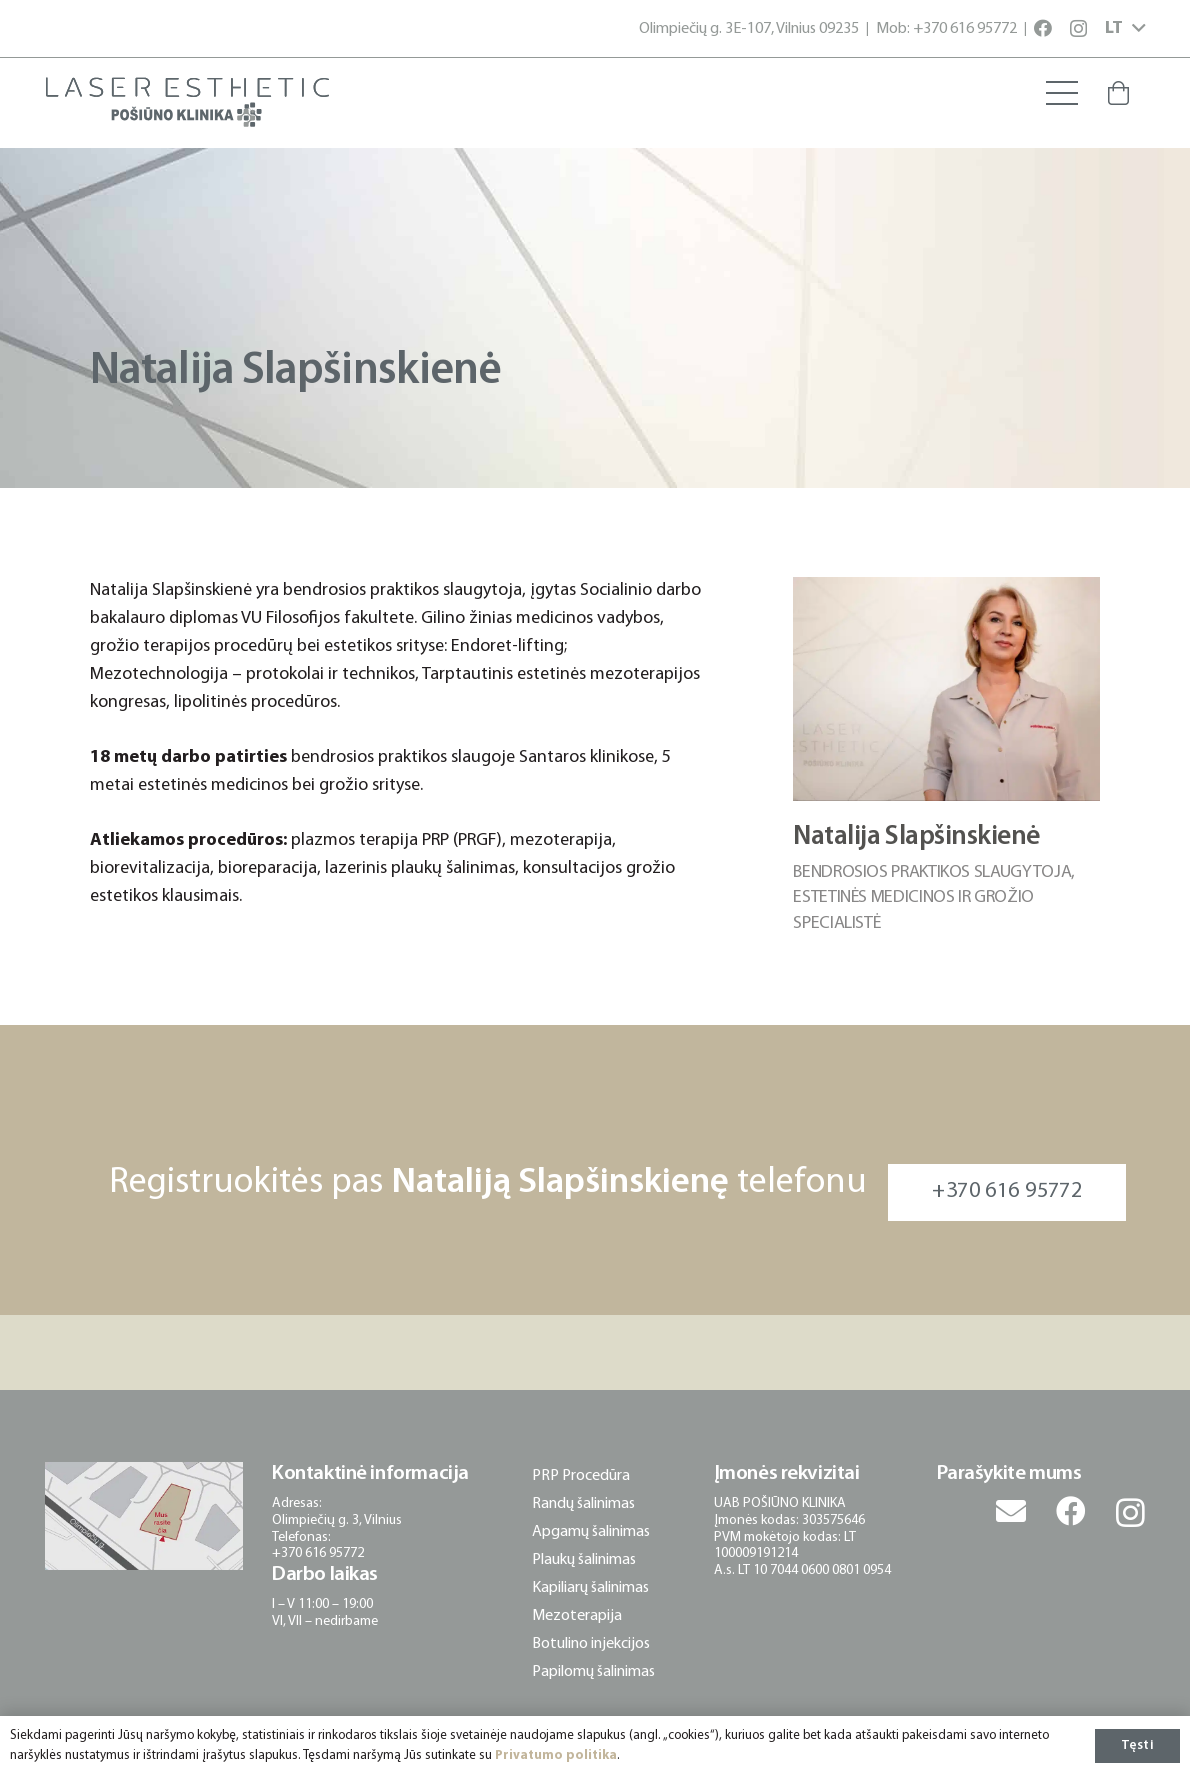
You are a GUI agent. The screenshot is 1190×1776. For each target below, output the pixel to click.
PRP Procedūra (581, 1476)
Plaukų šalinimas (584, 1560)
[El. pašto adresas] (1011, 1511)
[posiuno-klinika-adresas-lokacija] (144, 1516)
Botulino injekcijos (591, 1644)
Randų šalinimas (583, 1504)
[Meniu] (1061, 93)
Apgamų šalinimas (591, 1532)
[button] (1125, 29)
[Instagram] (1078, 29)
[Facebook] (1043, 28)
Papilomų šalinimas (593, 1672)
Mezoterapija (577, 1616)
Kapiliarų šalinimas (590, 1588)
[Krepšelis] (1118, 93)
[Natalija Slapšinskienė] (946, 590)
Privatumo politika (556, 1755)
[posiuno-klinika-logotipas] (187, 102)
